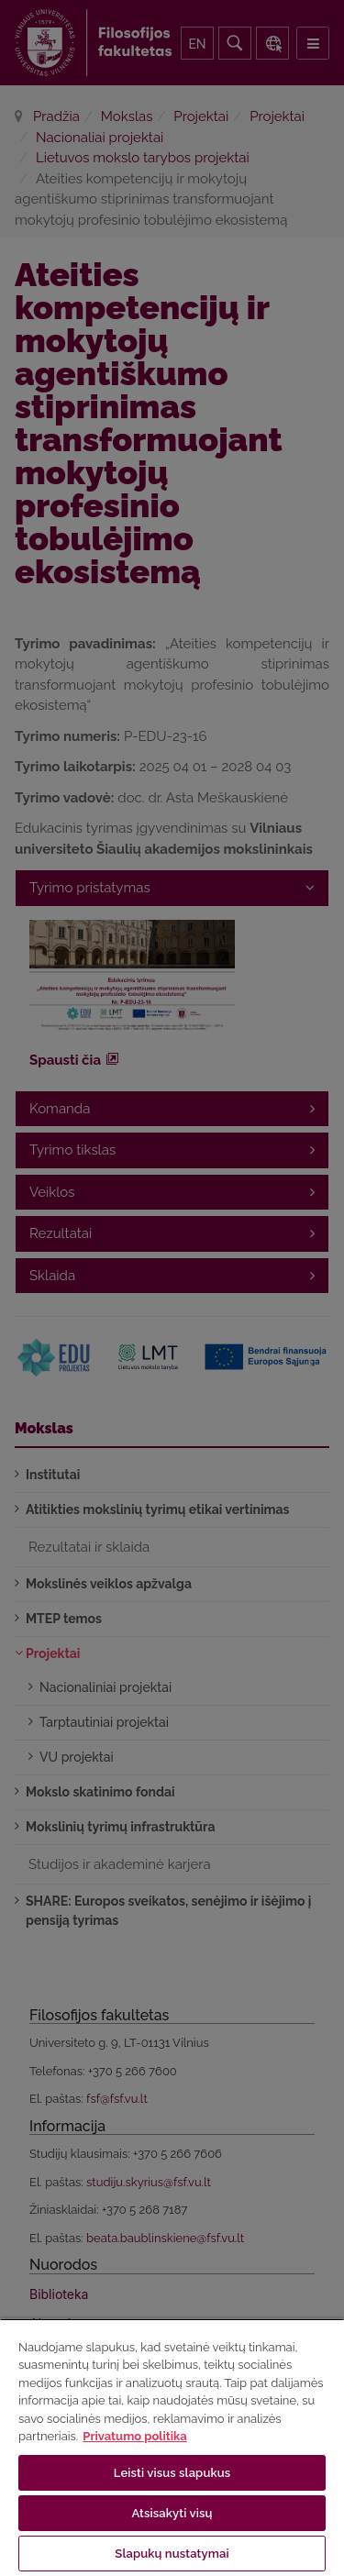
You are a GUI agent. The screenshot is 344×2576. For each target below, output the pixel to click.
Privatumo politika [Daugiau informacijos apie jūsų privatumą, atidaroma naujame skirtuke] (134, 2436)
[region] (172, 2447)
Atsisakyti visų (172, 2513)
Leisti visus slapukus (172, 2473)
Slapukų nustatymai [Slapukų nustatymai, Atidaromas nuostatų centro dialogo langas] (171, 2553)
